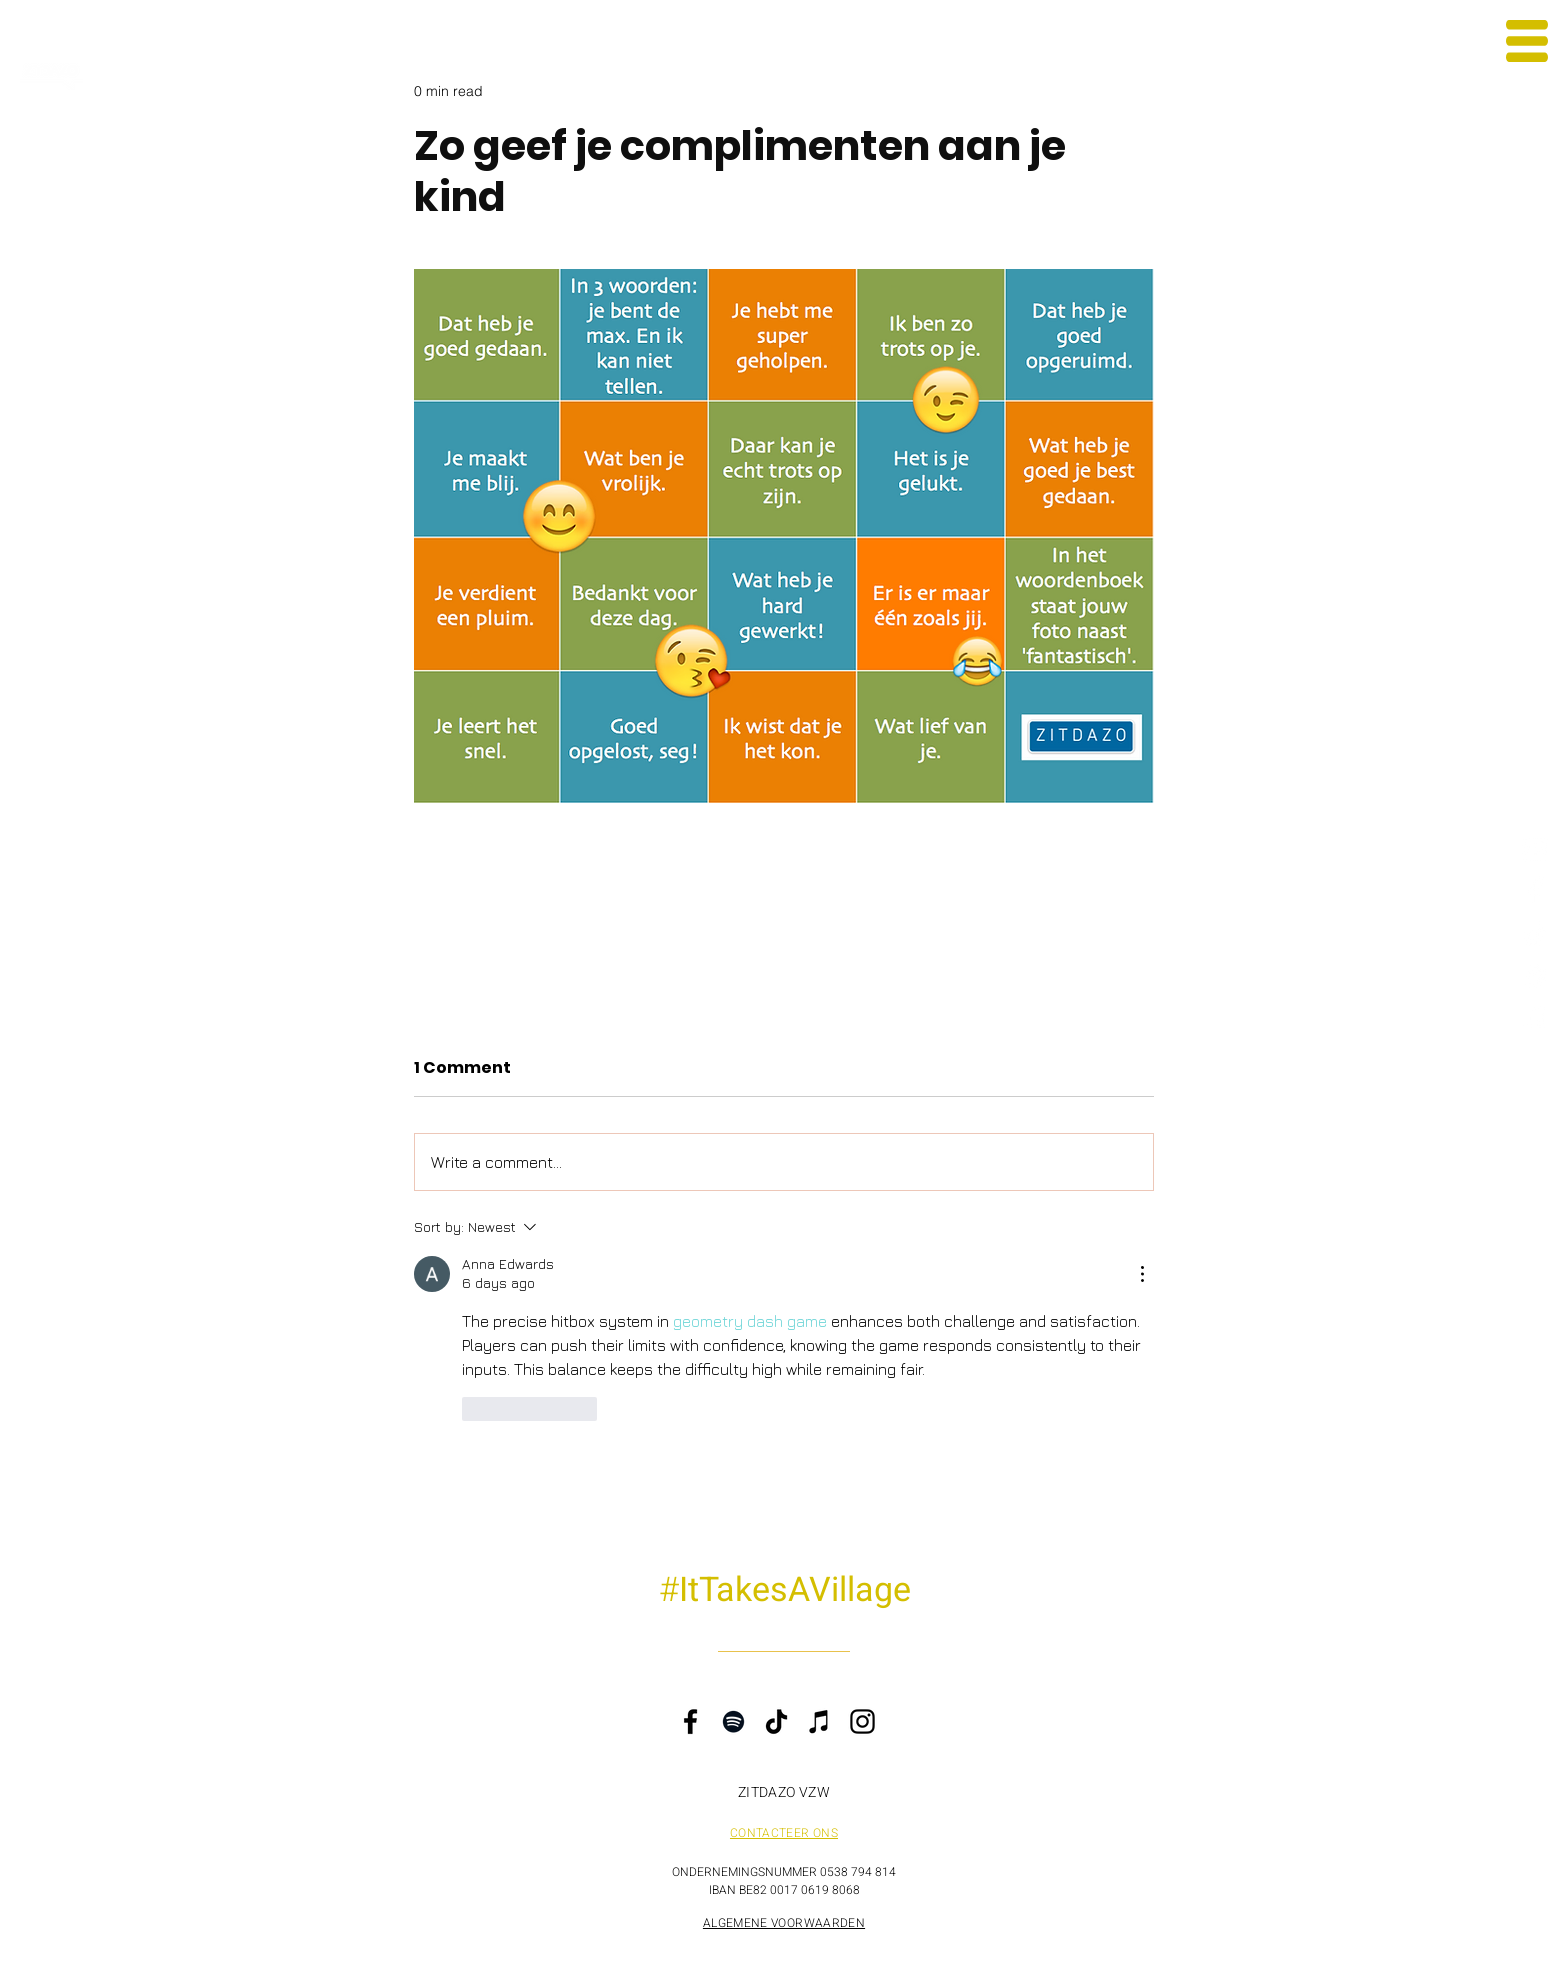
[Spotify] (733, 1721)
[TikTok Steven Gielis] (1535, 933)
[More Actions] (1142, 1274)
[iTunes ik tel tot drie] (1535, 1017)
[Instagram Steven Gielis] (1535, 849)
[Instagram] (862, 1721)
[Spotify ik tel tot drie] (1535, 975)
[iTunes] (819, 1721)
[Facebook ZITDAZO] (1535, 891)
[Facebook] (690, 1721)
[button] (1527, 41)
